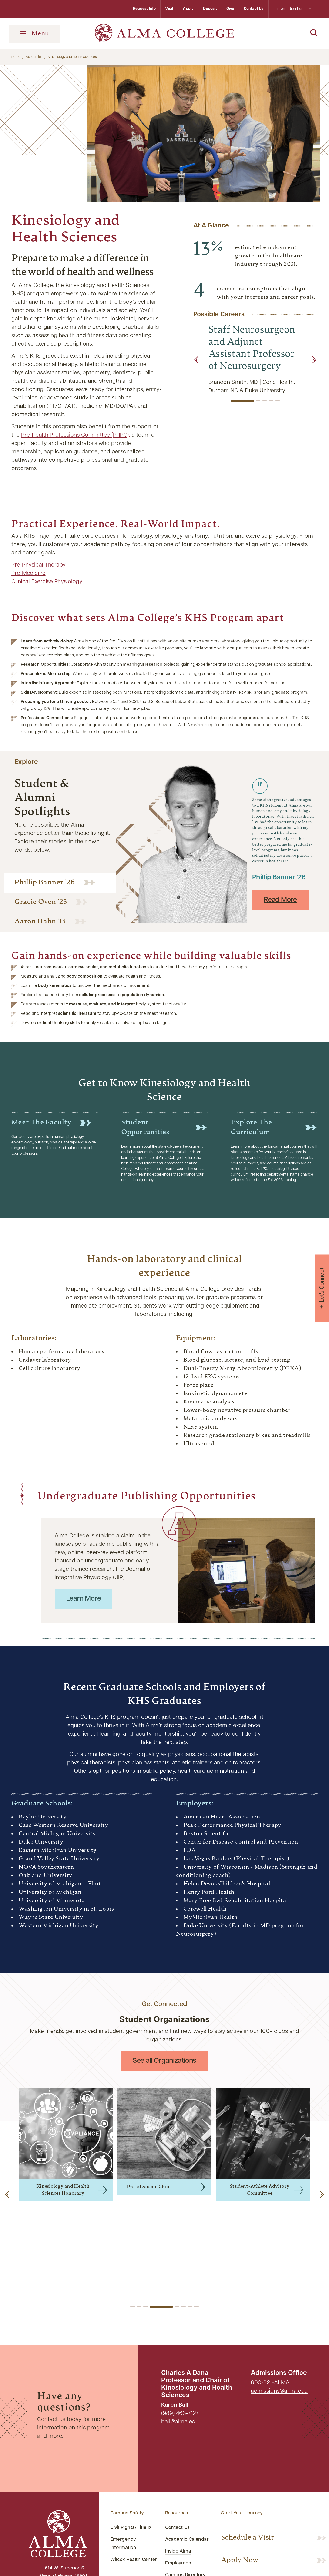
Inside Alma (178, 2451)
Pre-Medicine (28, 573)
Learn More (83, 1598)
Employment (179, 2463)
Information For (294, 9)
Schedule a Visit (247, 2438)
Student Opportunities (145, 1127)
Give (230, 9)
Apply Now (239, 2460)
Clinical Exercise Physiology (47, 582)
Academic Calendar (187, 2440)
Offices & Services (186, 2487)
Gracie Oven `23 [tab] (40, 902)
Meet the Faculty (41, 1122)
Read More (280, 900)
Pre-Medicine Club (148, 2187)
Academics (34, 57)
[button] (196, 360)
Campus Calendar (130, 2512)
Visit (169, 9)
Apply (188, 9)
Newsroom (122, 2556)
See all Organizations (164, 2061)
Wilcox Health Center (133, 2460)
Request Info (144, 9)
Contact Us (254, 9)
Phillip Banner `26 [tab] (44, 882)
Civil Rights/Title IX (131, 2428)
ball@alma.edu (179, 2322)
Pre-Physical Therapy (38, 565)
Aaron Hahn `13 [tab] (40, 921)
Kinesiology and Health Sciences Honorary (63, 2190)
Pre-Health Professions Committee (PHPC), (75, 435)
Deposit (210, 9)
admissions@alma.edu (279, 2291)
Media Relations (127, 2524)
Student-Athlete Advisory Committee (259, 2190)
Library (173, 2499)
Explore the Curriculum (251, 1127)
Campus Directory (185, 2475)
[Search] (294, 33)
